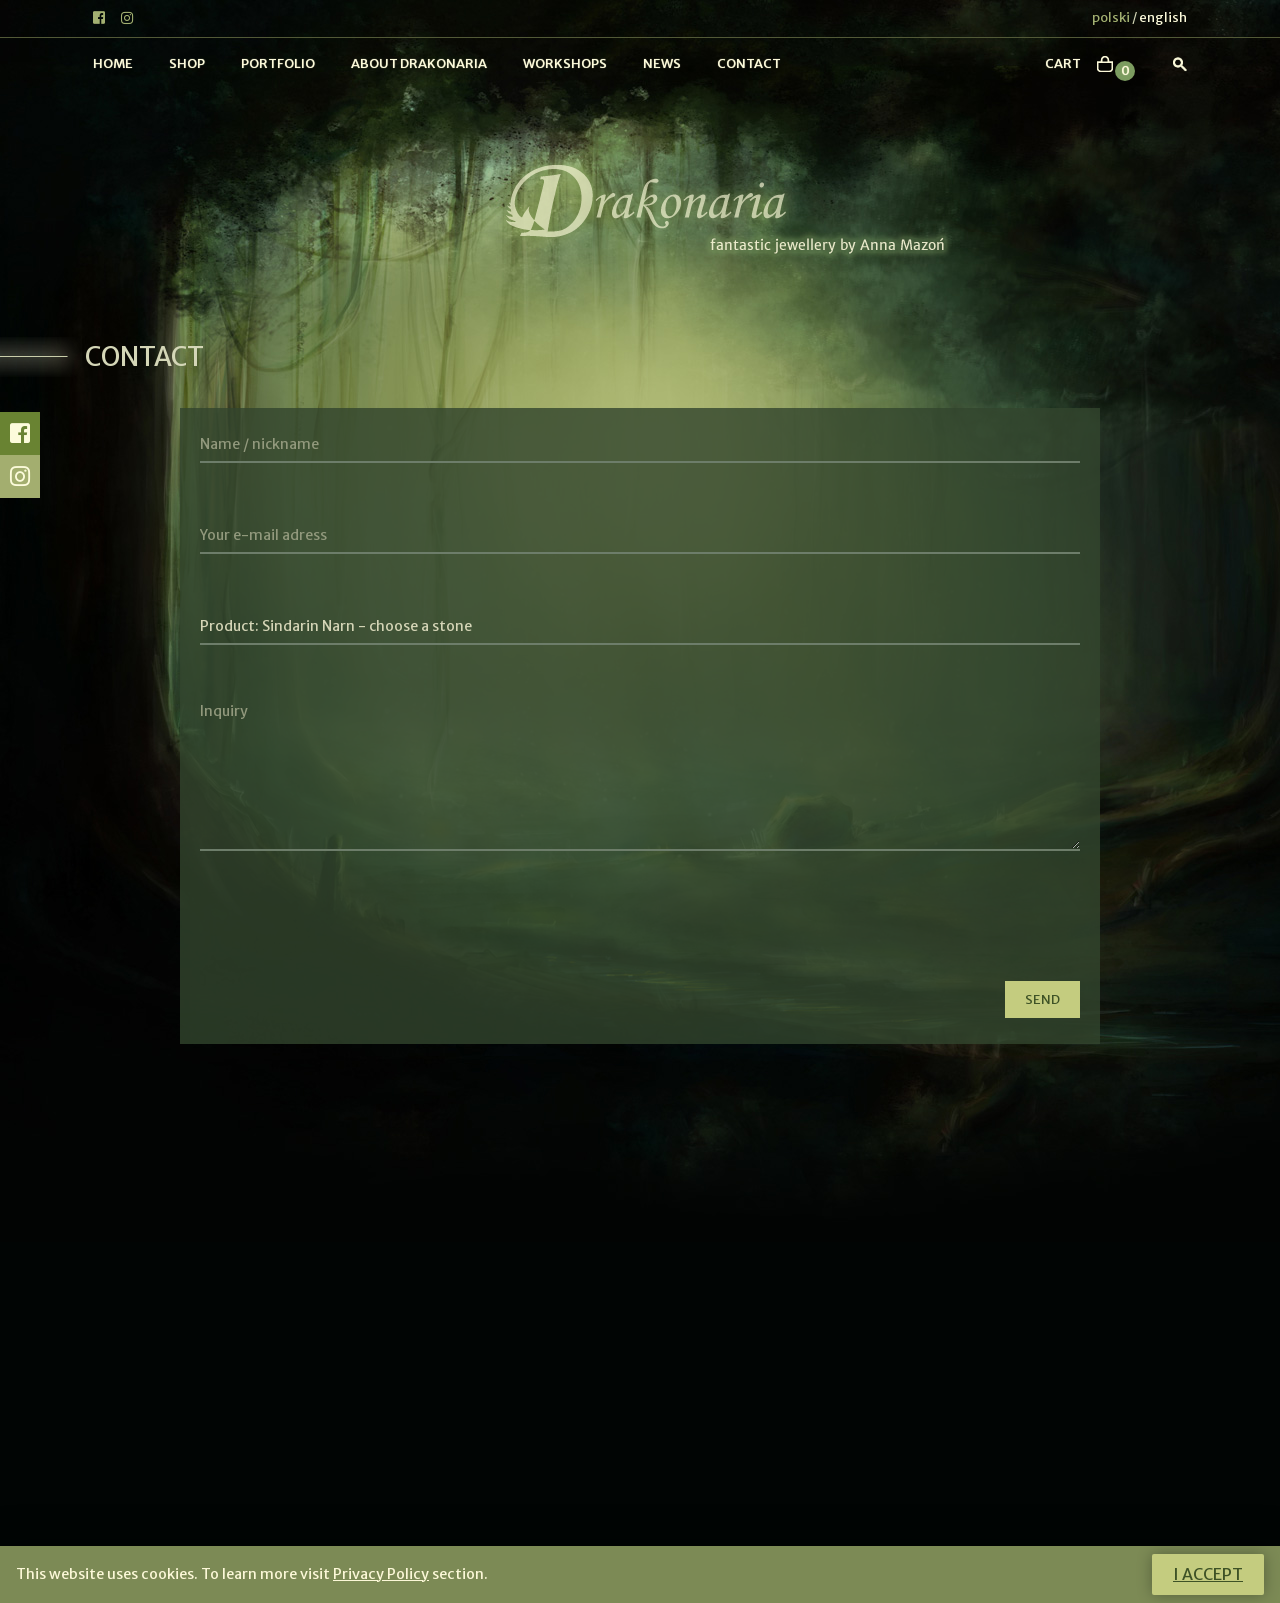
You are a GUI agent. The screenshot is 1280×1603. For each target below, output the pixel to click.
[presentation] (352, 926)
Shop (187, 63)
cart (1063, 63)
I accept (1208, 1574)
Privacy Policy (381, 1574)
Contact (749, 63)
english (1163, 17)
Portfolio (278, 63)
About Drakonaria (419, 63)
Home (113, 63)
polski (1111, 17)
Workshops (565, 63)
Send (1042, 999)
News (662, 63)
